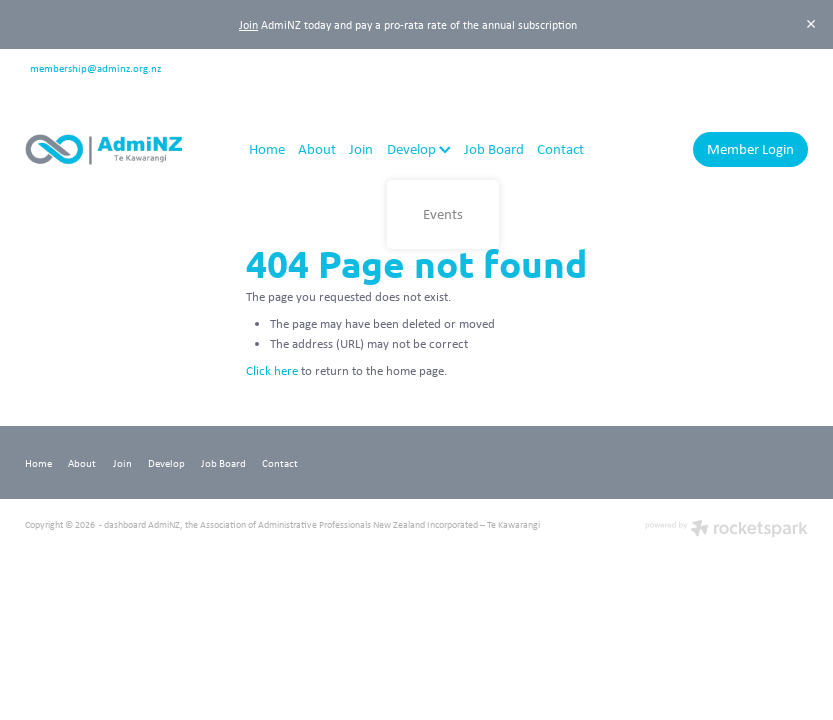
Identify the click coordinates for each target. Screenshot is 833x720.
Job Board (494, 148)
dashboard (125, 524)
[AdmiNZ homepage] (103, 150)
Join (248, 24)
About (317, 148)
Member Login (750, 148)
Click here (272, 370)
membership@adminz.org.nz (95, 66)
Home (267, 148)
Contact (560, 148)
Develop (419, 148)
